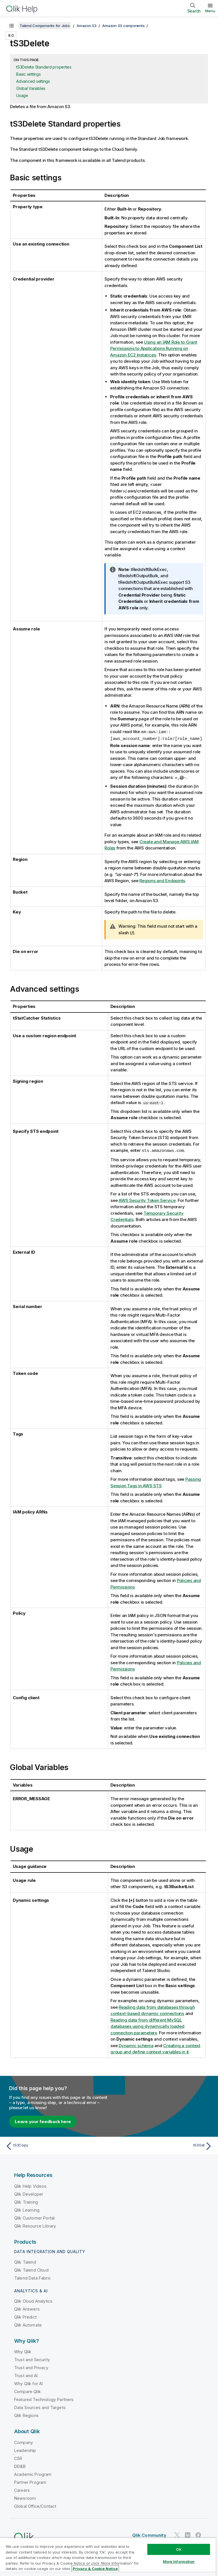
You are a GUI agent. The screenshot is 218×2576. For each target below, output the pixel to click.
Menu (210, 11)
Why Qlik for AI (28, 2382)
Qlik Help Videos (30, 2185)
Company (23, 2441)
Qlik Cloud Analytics (33, 2300)
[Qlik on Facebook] (198, 2534)
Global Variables (30, 88)
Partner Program (30, 2481)
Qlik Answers (27, 2308)
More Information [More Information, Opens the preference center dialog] (179, 2561)
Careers (22, 2489)
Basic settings (28, 74)
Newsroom (25, 2497)
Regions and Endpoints (162, 880)
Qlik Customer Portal (34, 2217)
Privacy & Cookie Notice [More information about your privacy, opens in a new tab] (95, 2568)
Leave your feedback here (43, 2120)
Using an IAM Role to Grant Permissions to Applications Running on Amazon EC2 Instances (153, 348)
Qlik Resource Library (35, 2225)
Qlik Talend (25, 2261)
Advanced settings (33, 81)
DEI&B (20, 2465)
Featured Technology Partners (44, 2398)
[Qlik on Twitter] (177, 2534)
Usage (22, 95)
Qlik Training (26, 2201)
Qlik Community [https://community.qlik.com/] (149, 2534)
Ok (178, 2549)
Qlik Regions (26, 2414)
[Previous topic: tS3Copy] (55, 2145)
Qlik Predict (25, 2316)
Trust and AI (25, 2374)
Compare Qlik (27, 2390)
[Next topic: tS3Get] (162, 2145)
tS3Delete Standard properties (44, 67)
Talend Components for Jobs (45, 25)
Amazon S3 (87, 25)
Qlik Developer (28, 2193)
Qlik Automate (28, 2324)
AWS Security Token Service (147, 1199)
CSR (18, 2457)
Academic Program (33, 2473)
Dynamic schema (136, 2044)
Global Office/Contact (35, 2505)
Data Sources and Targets (40, 2406)
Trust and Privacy (31, 2366)
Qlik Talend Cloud (31, 2269)
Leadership (25, 2449)
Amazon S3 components (123, 25)
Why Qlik (22, 2350)
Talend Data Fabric (32, 2277)
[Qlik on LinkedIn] (187, 2534)
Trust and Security (32, 2358)
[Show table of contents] (11, 25)
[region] (108, 2557)
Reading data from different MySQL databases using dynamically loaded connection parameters (147, 2025)
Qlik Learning (26, 2209)
